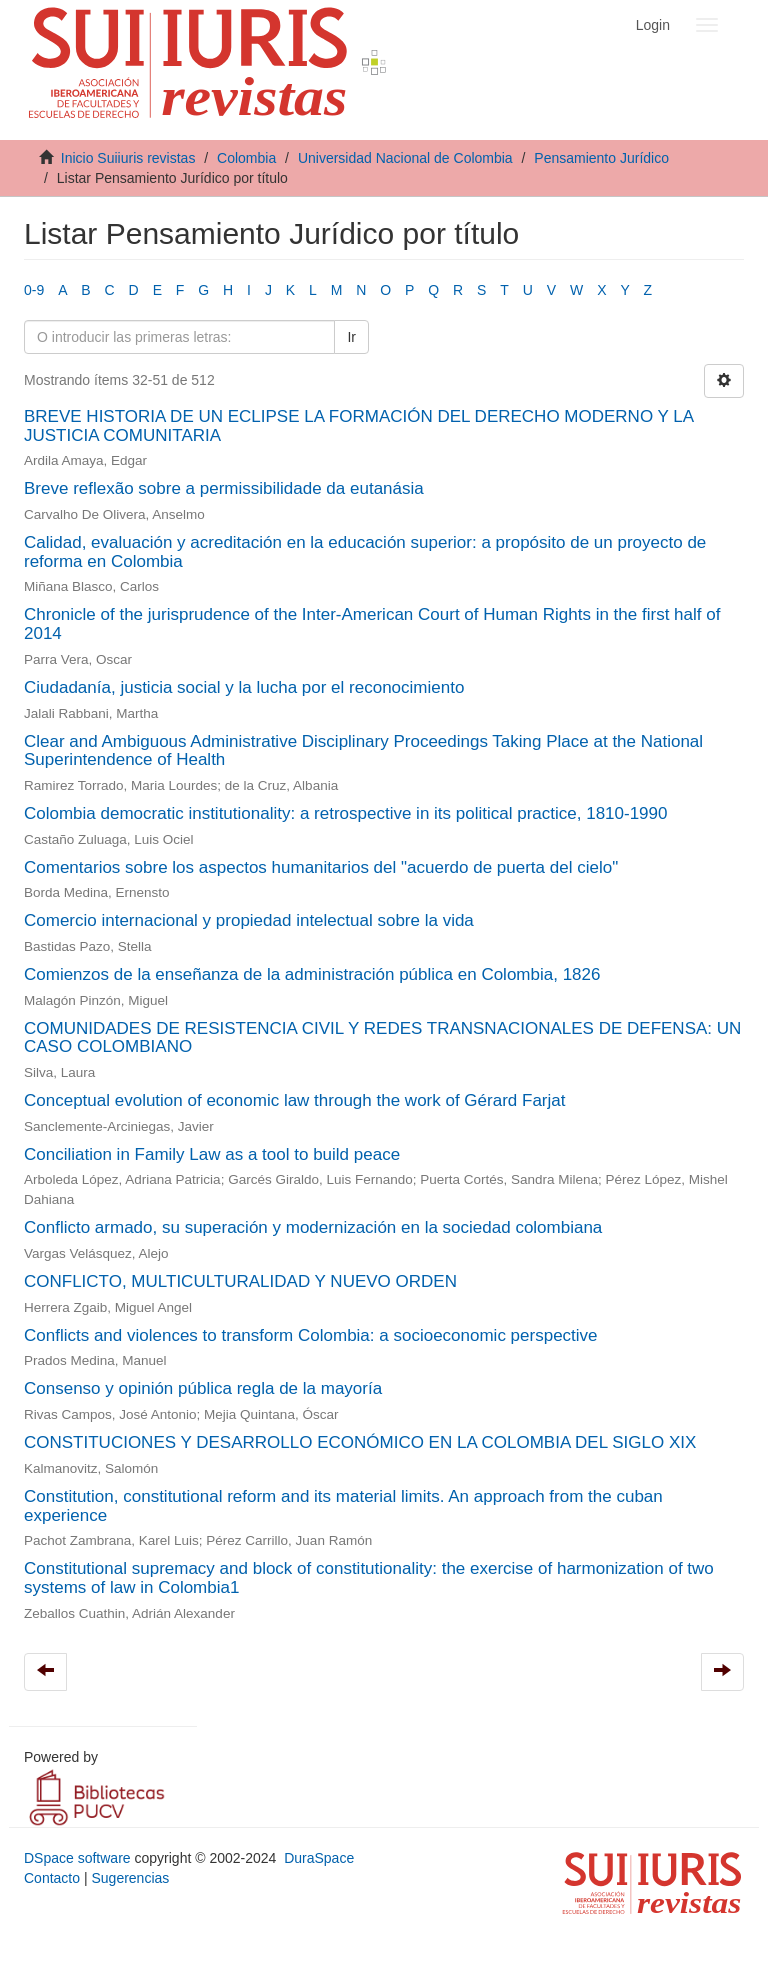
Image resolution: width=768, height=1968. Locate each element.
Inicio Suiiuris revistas (128, 158)
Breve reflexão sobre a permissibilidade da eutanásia (224, 488)
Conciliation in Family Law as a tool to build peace (212, 1154)
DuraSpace (319, 1858)
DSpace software (77, 1858)
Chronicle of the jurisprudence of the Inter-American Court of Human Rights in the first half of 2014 (372, 624)
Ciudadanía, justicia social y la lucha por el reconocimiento (244, 687)
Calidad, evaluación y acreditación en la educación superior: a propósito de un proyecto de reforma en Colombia (365, 552)
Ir (351, 337)
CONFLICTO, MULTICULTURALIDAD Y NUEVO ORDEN (240, 1281)
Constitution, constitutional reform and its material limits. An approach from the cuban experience (343, 1506)
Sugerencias (130, 1878)
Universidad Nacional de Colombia (405, 158)
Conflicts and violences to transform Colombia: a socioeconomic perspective (311, 1335)
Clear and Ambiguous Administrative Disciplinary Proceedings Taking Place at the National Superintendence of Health (363, 751)
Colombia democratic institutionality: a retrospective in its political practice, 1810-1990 (345, 813)
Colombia (246, 158)
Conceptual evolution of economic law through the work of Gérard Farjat (294, 1100)
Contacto (52, 1878)
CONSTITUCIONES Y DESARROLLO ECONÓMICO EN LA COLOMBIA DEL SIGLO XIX (360, 1442)
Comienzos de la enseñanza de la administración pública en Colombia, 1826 (312, 974)
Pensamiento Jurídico (601, 158)
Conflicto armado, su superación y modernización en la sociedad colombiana (313, 1227)
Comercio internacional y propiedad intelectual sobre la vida (249, 920)
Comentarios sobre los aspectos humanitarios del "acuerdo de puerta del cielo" (321, 867)
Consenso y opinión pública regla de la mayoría (203, 1388)
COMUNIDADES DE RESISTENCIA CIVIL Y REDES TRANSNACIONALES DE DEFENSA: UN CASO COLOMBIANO (382, 1038)
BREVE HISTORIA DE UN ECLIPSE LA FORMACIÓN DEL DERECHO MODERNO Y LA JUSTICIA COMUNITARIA (358, 426)
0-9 (34, 290)
